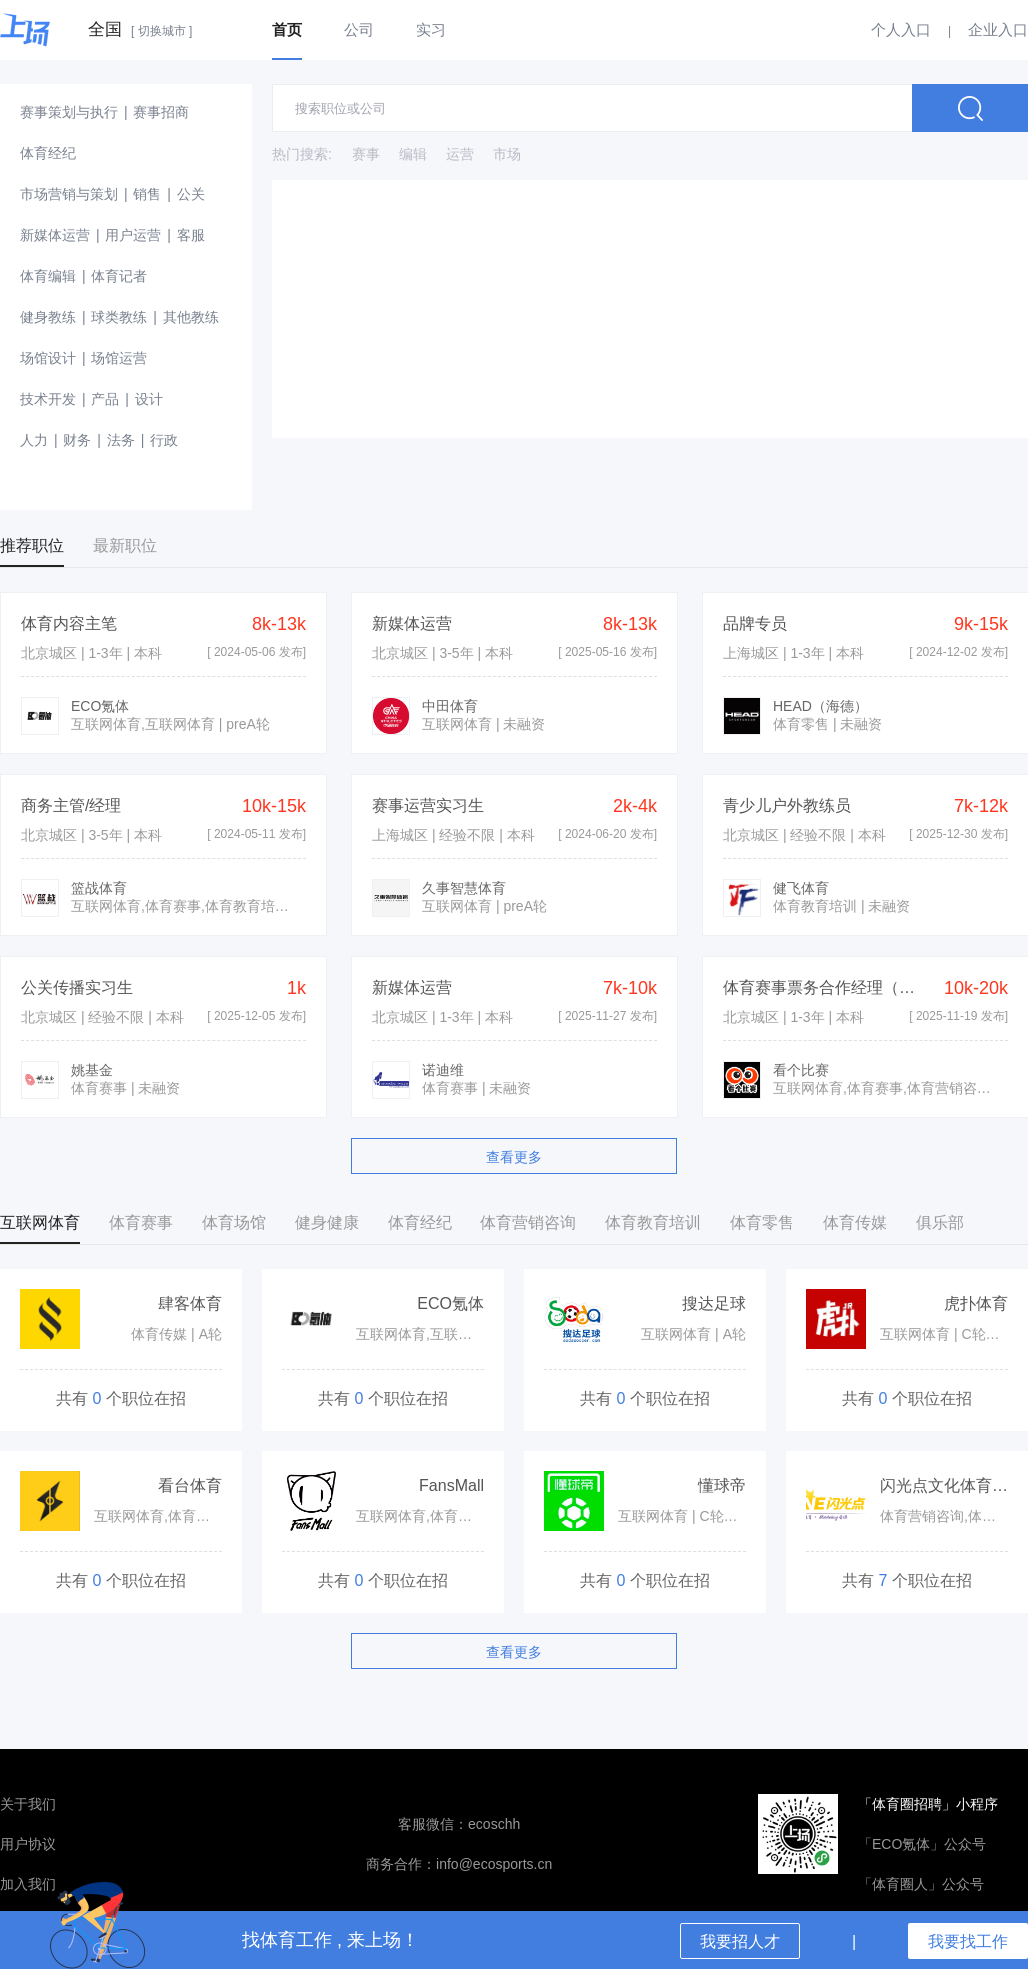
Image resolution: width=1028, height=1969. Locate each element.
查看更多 (514, 1157)
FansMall (451, 1485)
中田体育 (450, 706)
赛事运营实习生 (428, 805)
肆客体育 (190, 1303)
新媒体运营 (55, 235)
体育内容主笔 (69, 623)
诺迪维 (443, 1070)
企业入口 (998, 29)
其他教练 (191, 317)
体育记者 (119, 276)
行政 (164, 440)
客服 (191, 235)
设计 (149, 399)
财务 (77, 440)
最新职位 (125, 545)
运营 (460, 154)
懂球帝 (722, 1485)
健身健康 (327, 1222)
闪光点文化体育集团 (952, 1485)
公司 (359, 29)
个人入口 (901, 29)
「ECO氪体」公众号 (922, 1844)
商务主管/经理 (71, 805)
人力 (34, 440)
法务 (121, 440)
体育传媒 (855, 1222)
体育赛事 (141, 1222)
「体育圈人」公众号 (921, 1884)
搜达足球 (714, 1303)
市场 (507, 154)
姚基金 (92, 1070)
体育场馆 (234, 1222)
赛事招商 (161, 112)
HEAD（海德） (820, 706)
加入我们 (28, 1884)
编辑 (413, 154)
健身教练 (48, 317)
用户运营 (133, 235)
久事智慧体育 (464, 888)
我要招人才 (740, 1941)
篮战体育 (99, 888)
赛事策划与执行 (69, 112)
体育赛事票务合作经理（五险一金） (851, 987)
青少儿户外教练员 (787, 805)
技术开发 (48, 399)
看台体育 (190, 1485)
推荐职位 (32, 545)
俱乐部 (940, 1222)
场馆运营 (119, 358)
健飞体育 (801, 888)
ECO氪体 (100, 706)
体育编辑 (48, 276)
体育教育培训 (653, 1222)
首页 (287, 29)
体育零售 (762, 1222)
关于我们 (28, 1804)
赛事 (366, 154)
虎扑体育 (976, 1303)
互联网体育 (40, 1222)
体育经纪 (48, 153)
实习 (431, 29)
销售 (147, 194)
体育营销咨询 (528, 1222)
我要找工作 (968, 1941)
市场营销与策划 (69, 194)
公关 (191, 194)
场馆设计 (48, 358)
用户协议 (28, 1844)
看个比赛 (801, 1070)
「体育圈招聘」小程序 (928, 1804)
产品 (105, 399)
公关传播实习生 (77, 987)
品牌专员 (755, 623)
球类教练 (119, 317)
